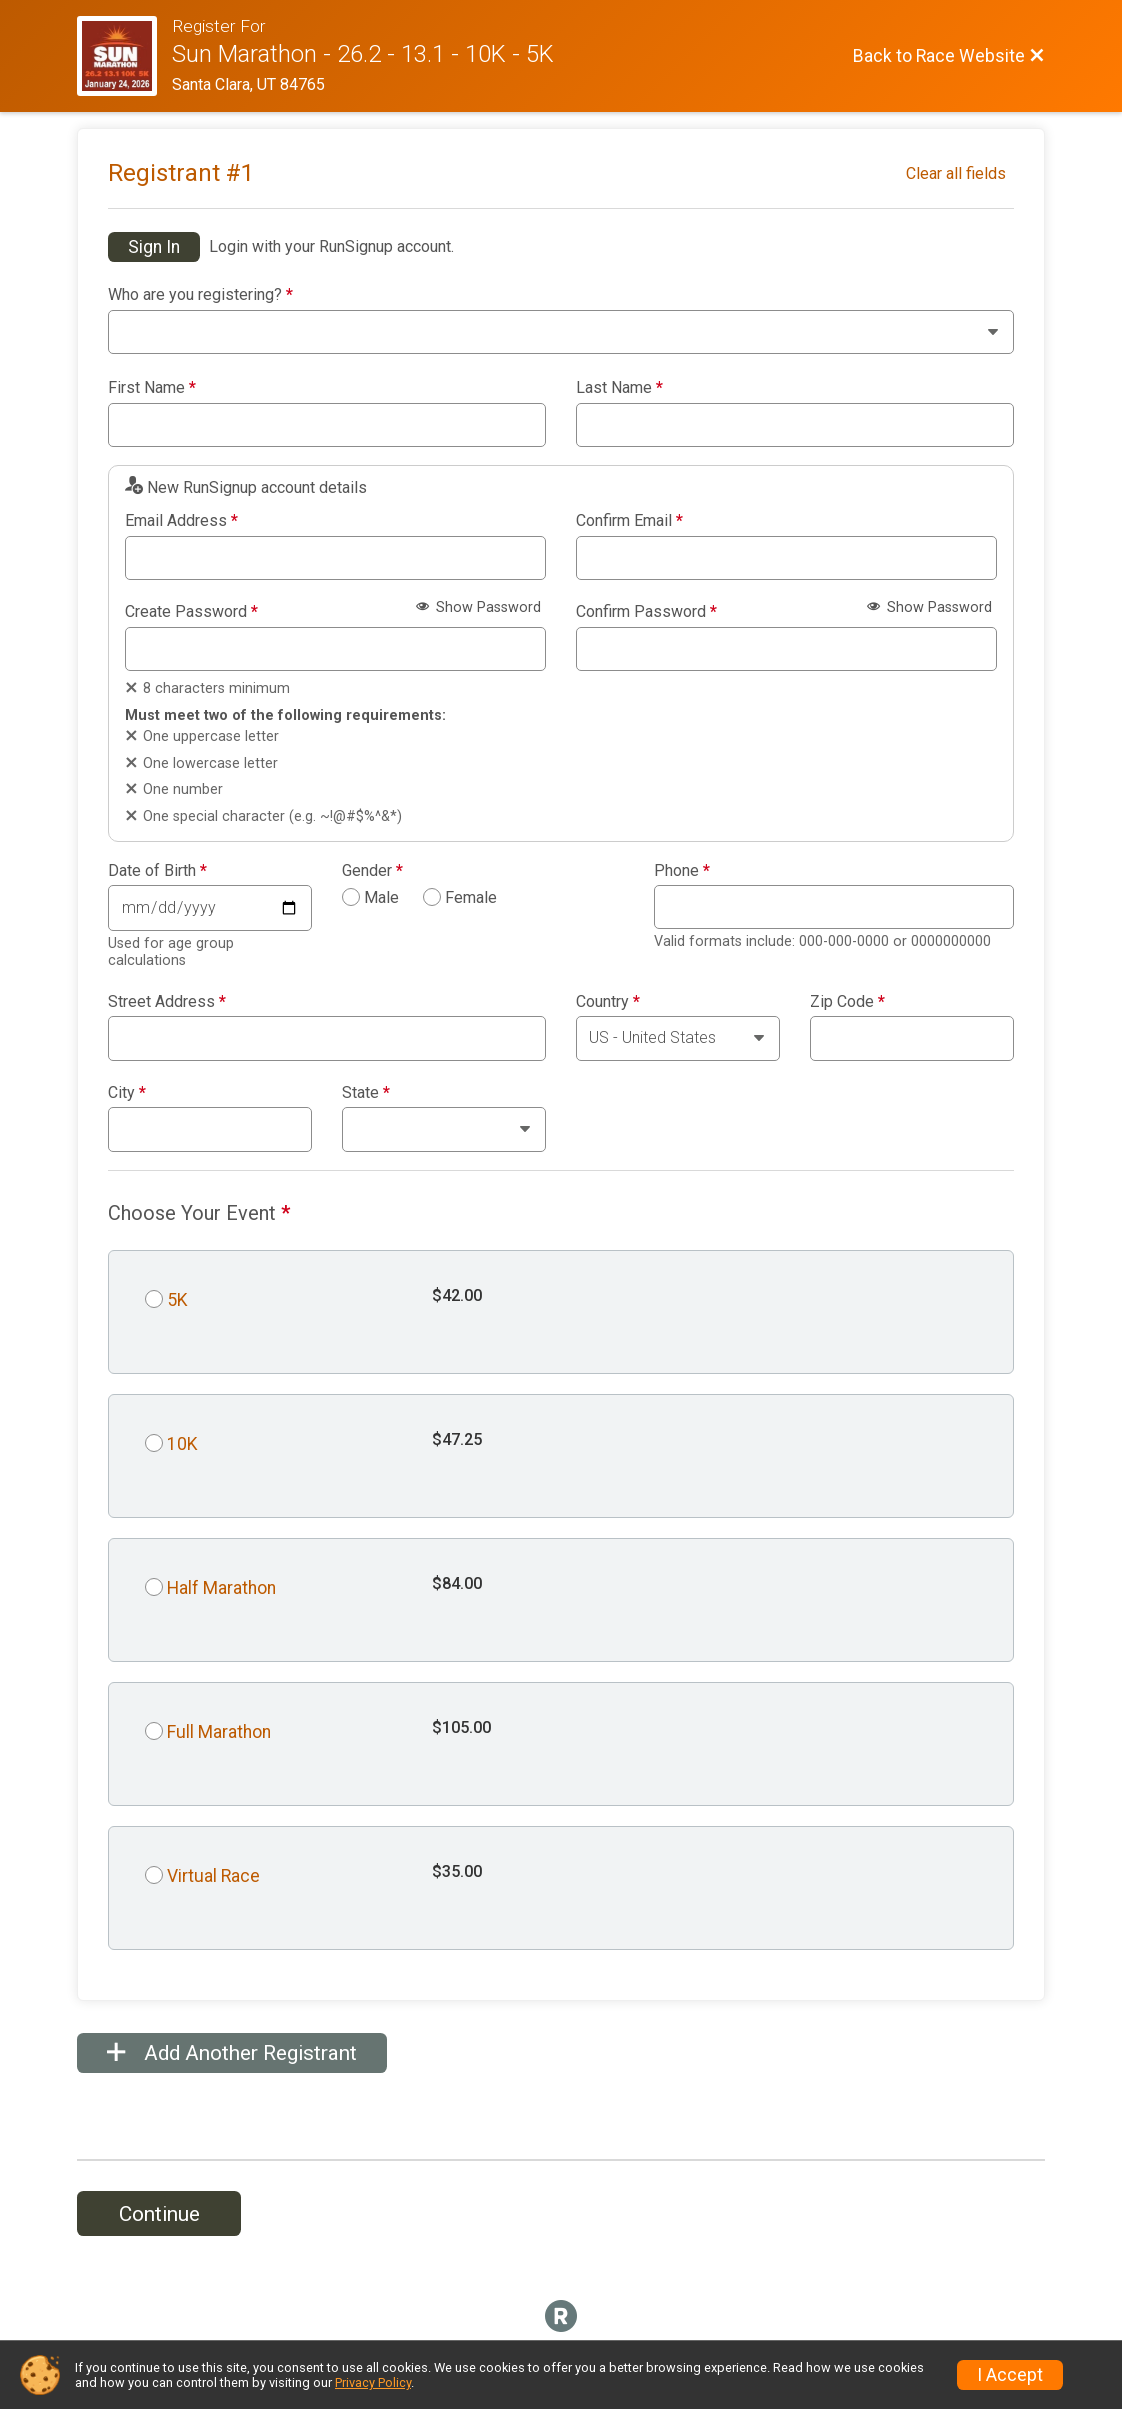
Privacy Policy (373, 2382)
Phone (682, 871)
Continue (159, 2214)
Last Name (619, 388)
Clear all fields (956, 173)
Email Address (181, 521)
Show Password (478, 607)
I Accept (1010, 2375)
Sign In (154, 247)
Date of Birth (157, 871)
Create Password (191, 612)
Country (608, 1002)
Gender (372, 871)
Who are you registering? (200, 295)
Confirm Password (646, 612)
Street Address (167, 1002)
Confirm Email (629, 521)
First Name (152, 388)
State (366, 1093)
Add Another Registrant (232, 2053)
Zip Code (847, 1002)
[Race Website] (124, 56)
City (127, 1093)
